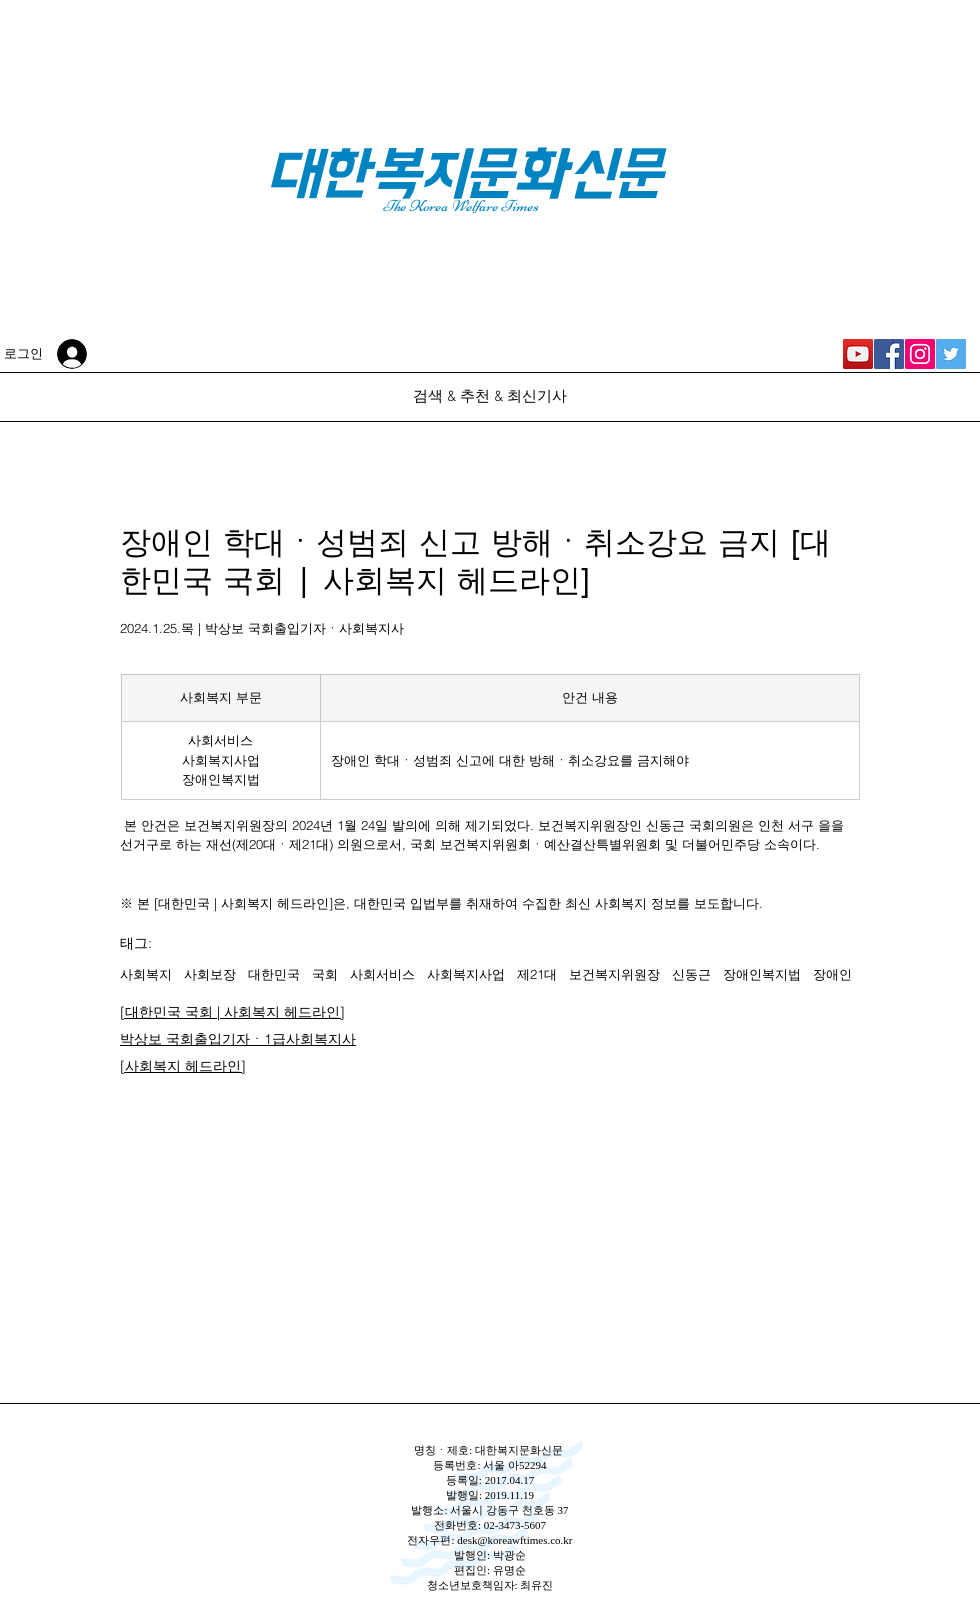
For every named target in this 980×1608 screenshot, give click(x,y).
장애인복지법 (762, 974)
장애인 (832, 974)
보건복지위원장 (614, 974)
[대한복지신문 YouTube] (858, 354)
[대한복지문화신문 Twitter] (951, 354)
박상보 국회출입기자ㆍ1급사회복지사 (238, 1039)
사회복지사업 (466, 974)
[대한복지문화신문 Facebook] (889, 354)
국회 (325, 974)
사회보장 (210, 974)
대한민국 (274, 974)
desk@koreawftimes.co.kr (514, 1540)
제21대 (537, 974)
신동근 (691, 974)
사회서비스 (382, 974)
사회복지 (146, 974)
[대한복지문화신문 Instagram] (920, 354)
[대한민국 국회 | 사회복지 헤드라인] (232, 1012)
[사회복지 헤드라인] (183, 1066)
